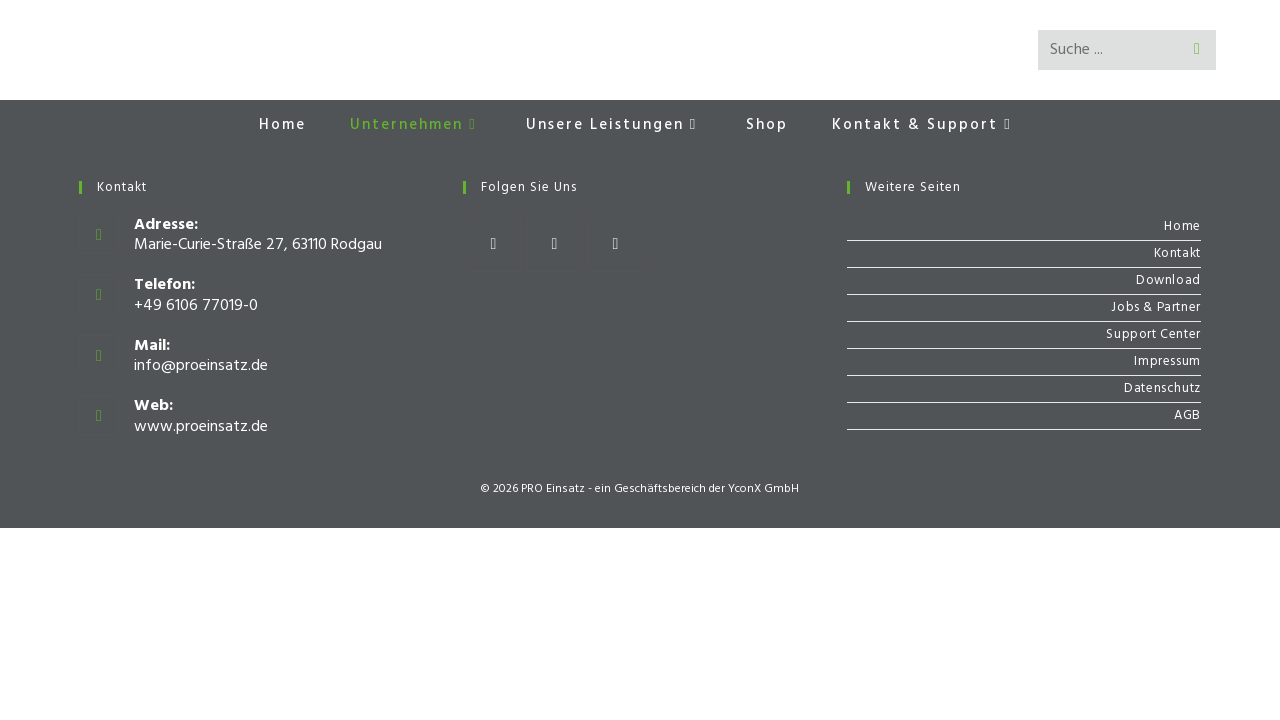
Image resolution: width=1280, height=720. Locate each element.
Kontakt (1177, 253)
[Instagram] (554, 244)
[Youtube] (615, 244)
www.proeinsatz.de (201, 427)
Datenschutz (1162, 388)
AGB (1187, 415)
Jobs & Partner (1155, 307)
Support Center (1153, 334)
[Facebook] (493, 244)
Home (1182, 226)
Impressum (1167, 361)
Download (1168, 280)
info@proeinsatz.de (201, 366)
